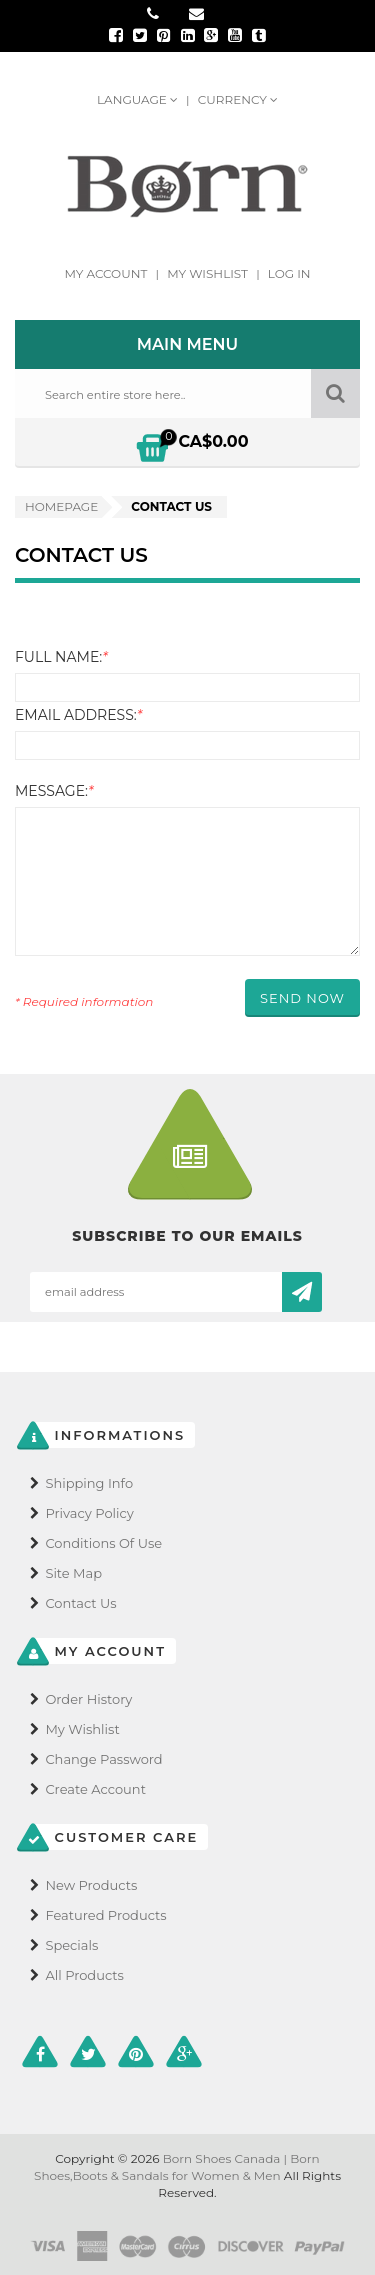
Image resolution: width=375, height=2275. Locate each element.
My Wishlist (209, 273)
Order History (88, 1699)
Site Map (73, 1573)
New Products (91, 1885)
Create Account (95, 1789)
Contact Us (80, 1603)
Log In (289, 273)
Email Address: (78, 715)
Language (139, 99)
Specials (71, 1945)
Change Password (103, 1759)
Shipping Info (89, 1483)
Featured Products (105, 1915)
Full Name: (61, 657)
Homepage (61, 506)
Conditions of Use (103, 1543)
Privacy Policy (89, 1513)
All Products (84, 1975)
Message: (54, 791)
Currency (238, 99)
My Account (107, 273)
